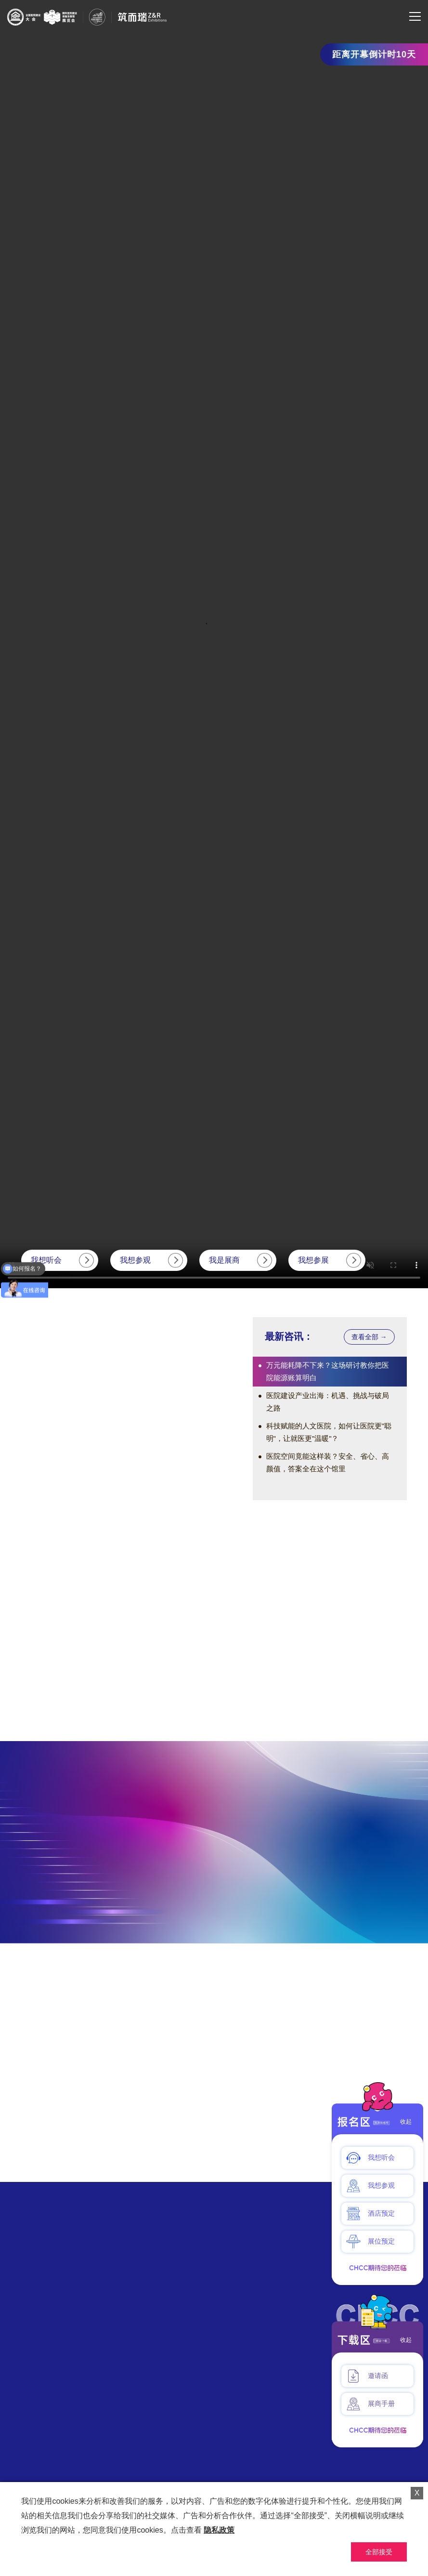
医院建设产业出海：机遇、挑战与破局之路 (327, 1401)
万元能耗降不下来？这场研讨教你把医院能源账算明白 (327, 1371)
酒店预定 (370, 2213)
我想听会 (46, 1260)
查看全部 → (369, 1337)
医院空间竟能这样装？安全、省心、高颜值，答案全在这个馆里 (327, 1462)
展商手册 (370, 2404)
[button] (137, 1483)
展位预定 (370, 2241)
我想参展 (313, 1260)
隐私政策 (219, 2530)
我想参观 (135, 1260)
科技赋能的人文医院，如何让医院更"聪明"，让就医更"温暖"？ (328, 1432)
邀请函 (367, 2376)
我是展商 (224, 1260)
